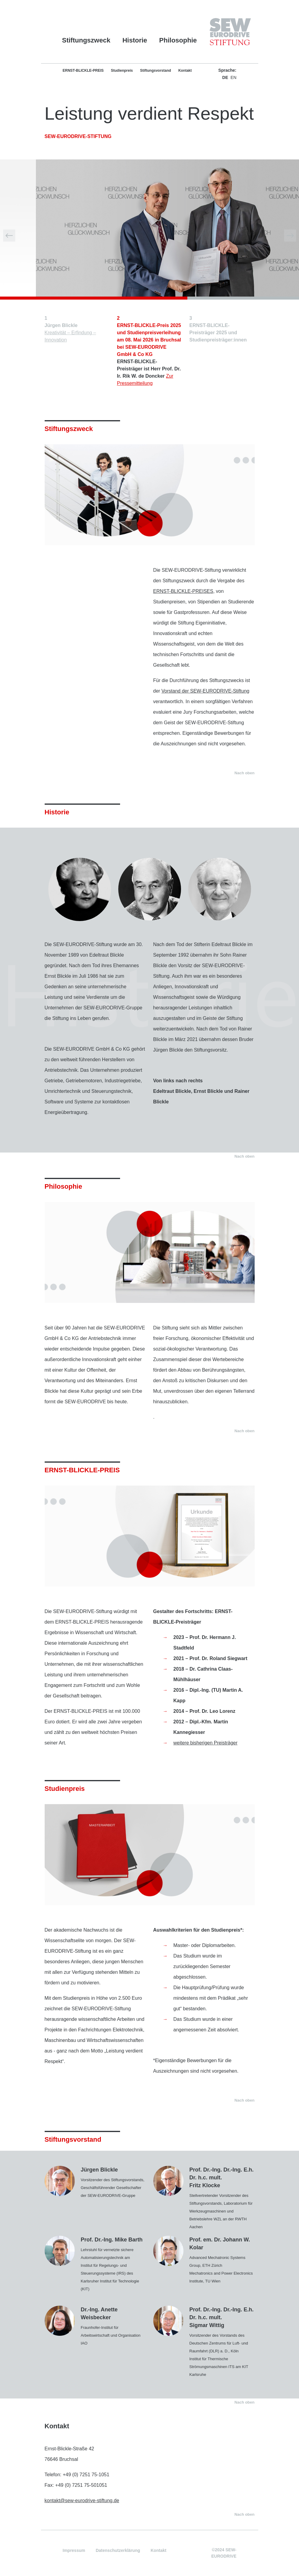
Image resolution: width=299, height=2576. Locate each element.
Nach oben (244, 773)
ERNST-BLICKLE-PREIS (83, 70)
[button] (9, 236)
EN (233, 77)
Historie (134, 40)
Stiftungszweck (86, 40)
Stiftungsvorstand (155, 70)
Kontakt (185, 70)
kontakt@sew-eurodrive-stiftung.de (82, 2500)
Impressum (74, 2550)
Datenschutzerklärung (118, 2550)
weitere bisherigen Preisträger (205, 1742)
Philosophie (178, 40)
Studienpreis (122, 70)
